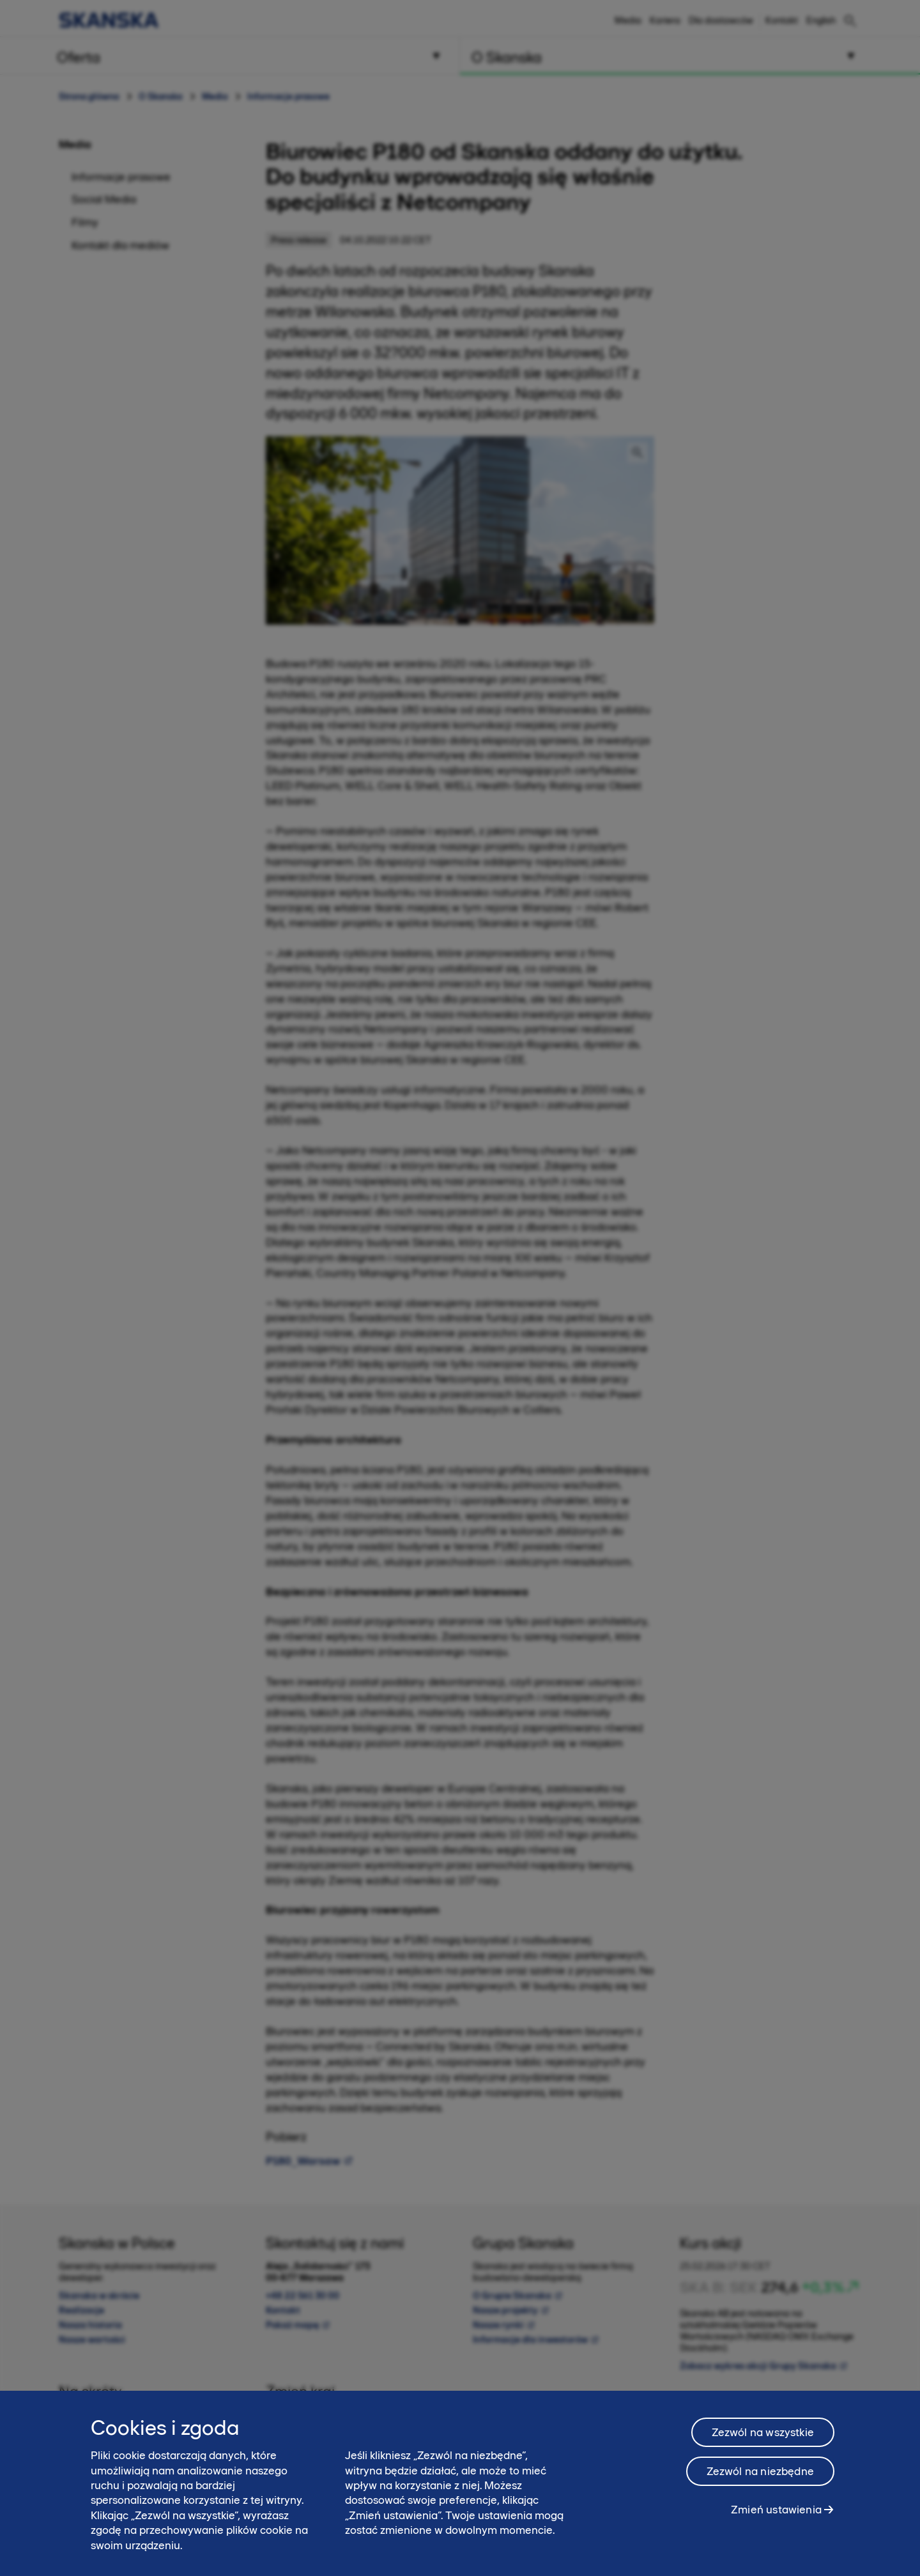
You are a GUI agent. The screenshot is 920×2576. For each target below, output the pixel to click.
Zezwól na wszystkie (763, 2444)
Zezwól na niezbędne (760, 2483)
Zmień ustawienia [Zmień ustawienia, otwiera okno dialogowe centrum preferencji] (776, 2521)
